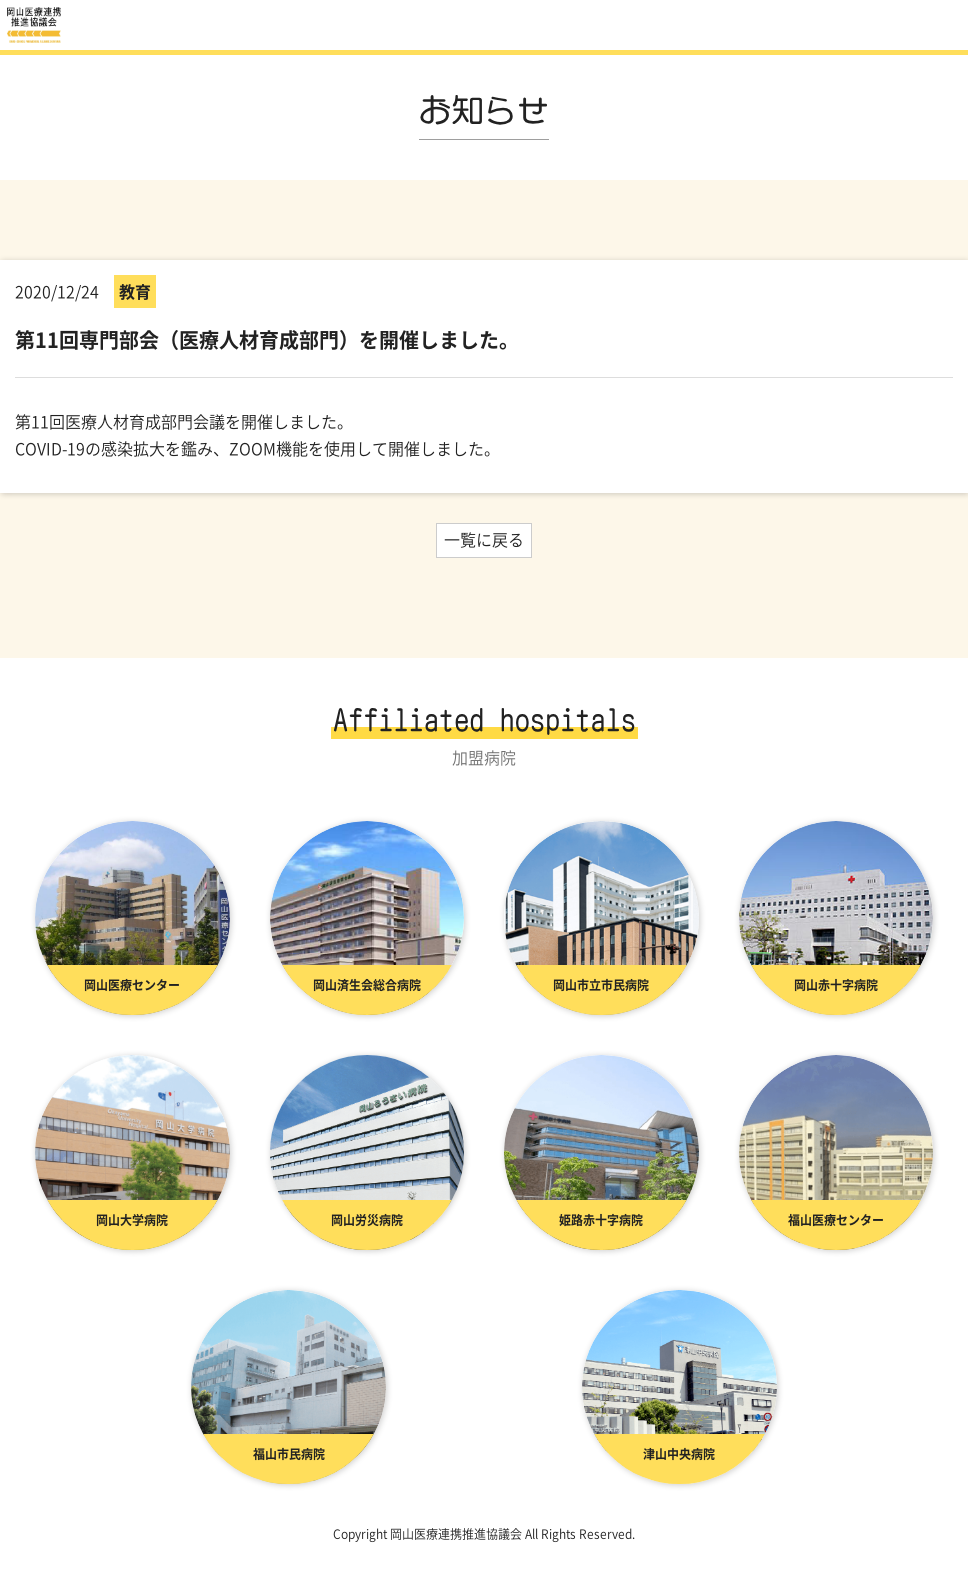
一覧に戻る (484, 539)
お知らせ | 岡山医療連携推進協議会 (34, 25)
